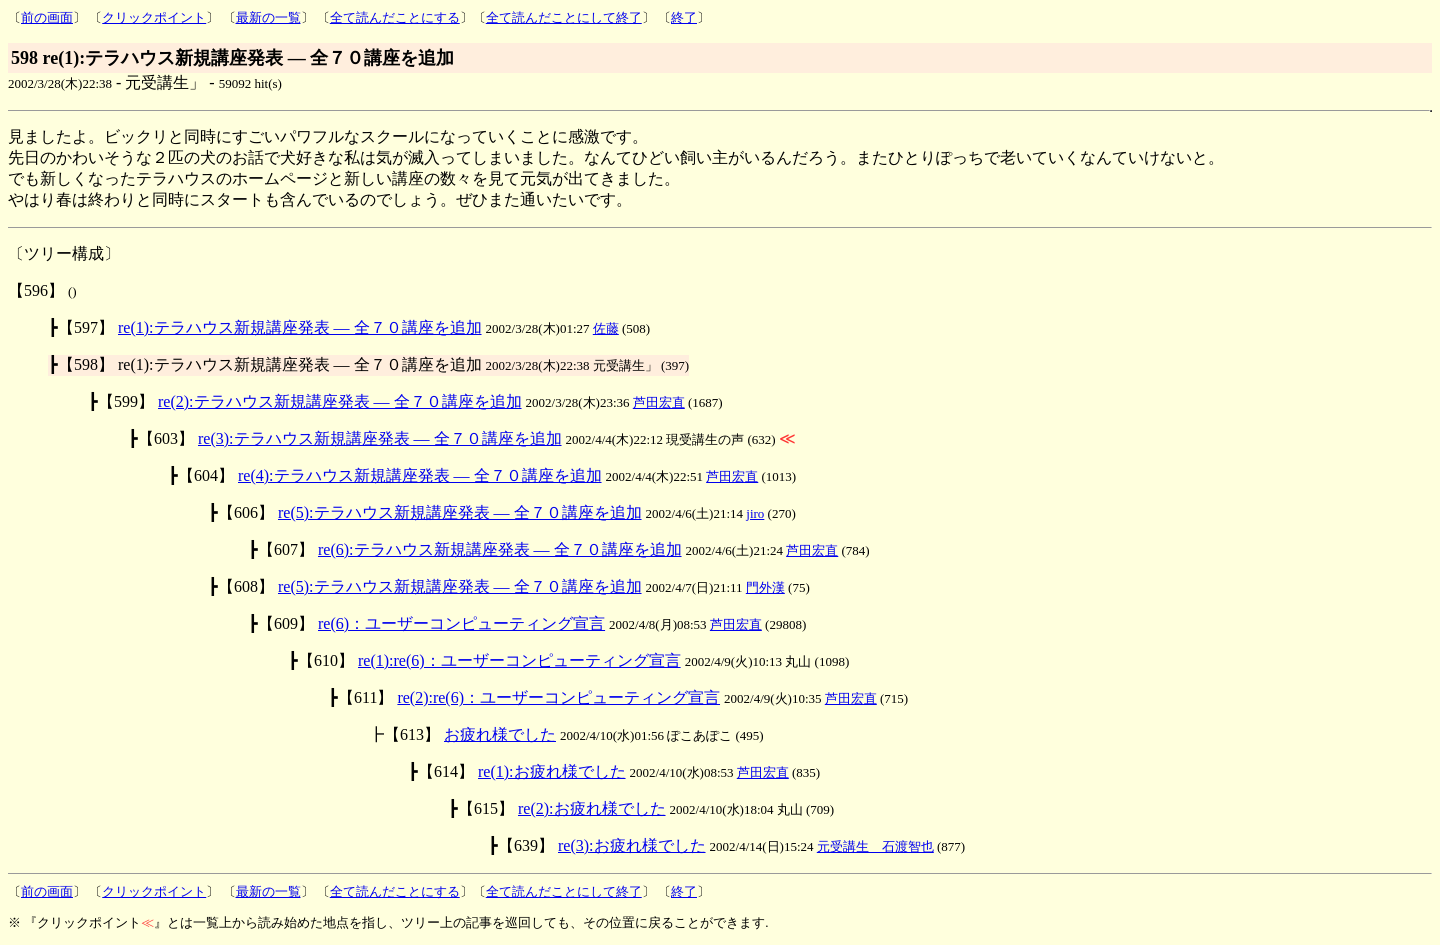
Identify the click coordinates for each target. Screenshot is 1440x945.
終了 (684, 17)
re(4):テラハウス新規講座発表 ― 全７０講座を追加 (420, 475)
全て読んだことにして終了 (564, 17)
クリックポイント (154, 17)
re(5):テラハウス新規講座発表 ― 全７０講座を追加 (460, 512)
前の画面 (47, 17)
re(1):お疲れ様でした (552, 771)
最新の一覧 (268, 17)
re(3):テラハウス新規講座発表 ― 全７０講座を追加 (380, 438)
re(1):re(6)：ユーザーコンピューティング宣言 (519, 660)
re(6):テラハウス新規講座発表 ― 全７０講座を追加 (500, 549)
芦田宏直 (659, 402)
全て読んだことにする (395, 17)
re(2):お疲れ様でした (592, 808)
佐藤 (606, 328)
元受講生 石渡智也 (875, 846)
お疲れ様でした (500, 734)
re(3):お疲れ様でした (632, 845)
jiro (755, 513)
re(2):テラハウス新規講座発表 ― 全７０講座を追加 (340, 401)
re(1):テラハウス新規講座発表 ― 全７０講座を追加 (300, 327)
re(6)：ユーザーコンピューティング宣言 (461, 623)
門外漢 (765, 587)
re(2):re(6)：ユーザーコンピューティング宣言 (558, 697)
